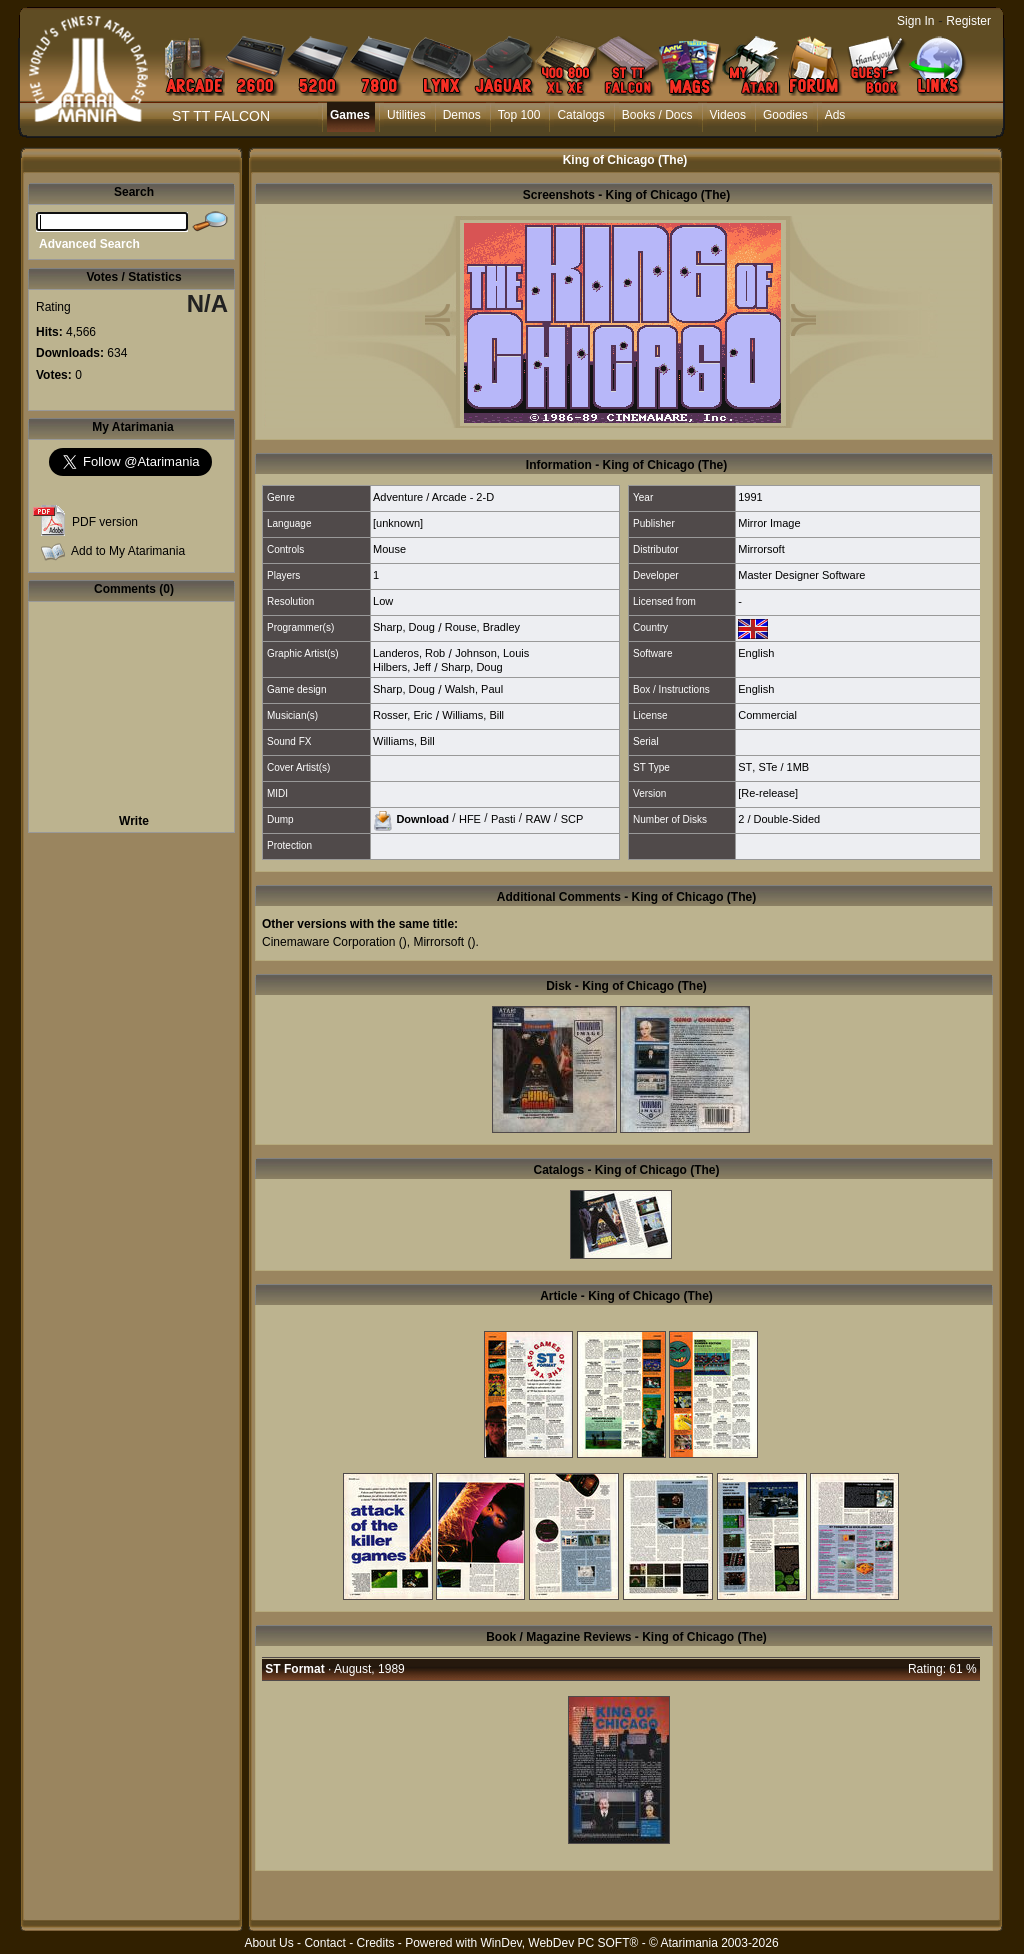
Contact (324, 1943)
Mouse (389, 549)
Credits (375, 1943)
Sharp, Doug (404, 627)
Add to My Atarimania (128, 551)
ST (745, 767)
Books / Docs (657, 115)
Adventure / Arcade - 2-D (433, 497)
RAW (537, 818)
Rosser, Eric (402, 715)
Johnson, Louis (492, 653)
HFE (470, 818)
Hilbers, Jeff (402, 667)
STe (767, 767)
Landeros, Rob (409, 653)
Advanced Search (89, 244)
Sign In (915, 21)
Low (383, 601)
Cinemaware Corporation (328, 942)
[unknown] (398, 523)
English (756, 653)
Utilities (406, 115)
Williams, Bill (473, 715)
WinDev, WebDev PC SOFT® (560, 1943)
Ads (835, 115)
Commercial (767, 715)
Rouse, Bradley (482, 627)
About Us (268, 1943)
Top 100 (519, 115)
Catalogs (580, 115)
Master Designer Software (801, 575)
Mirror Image (769, 523)
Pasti (503, 818)
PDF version (105, 522)
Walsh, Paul (474, 689)
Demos (462, 115)
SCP (572, 818)
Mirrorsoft (761, 549)
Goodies (785, 115)
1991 (750, 497)
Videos (728, 115)
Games (350, 115)
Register (968, 21)
